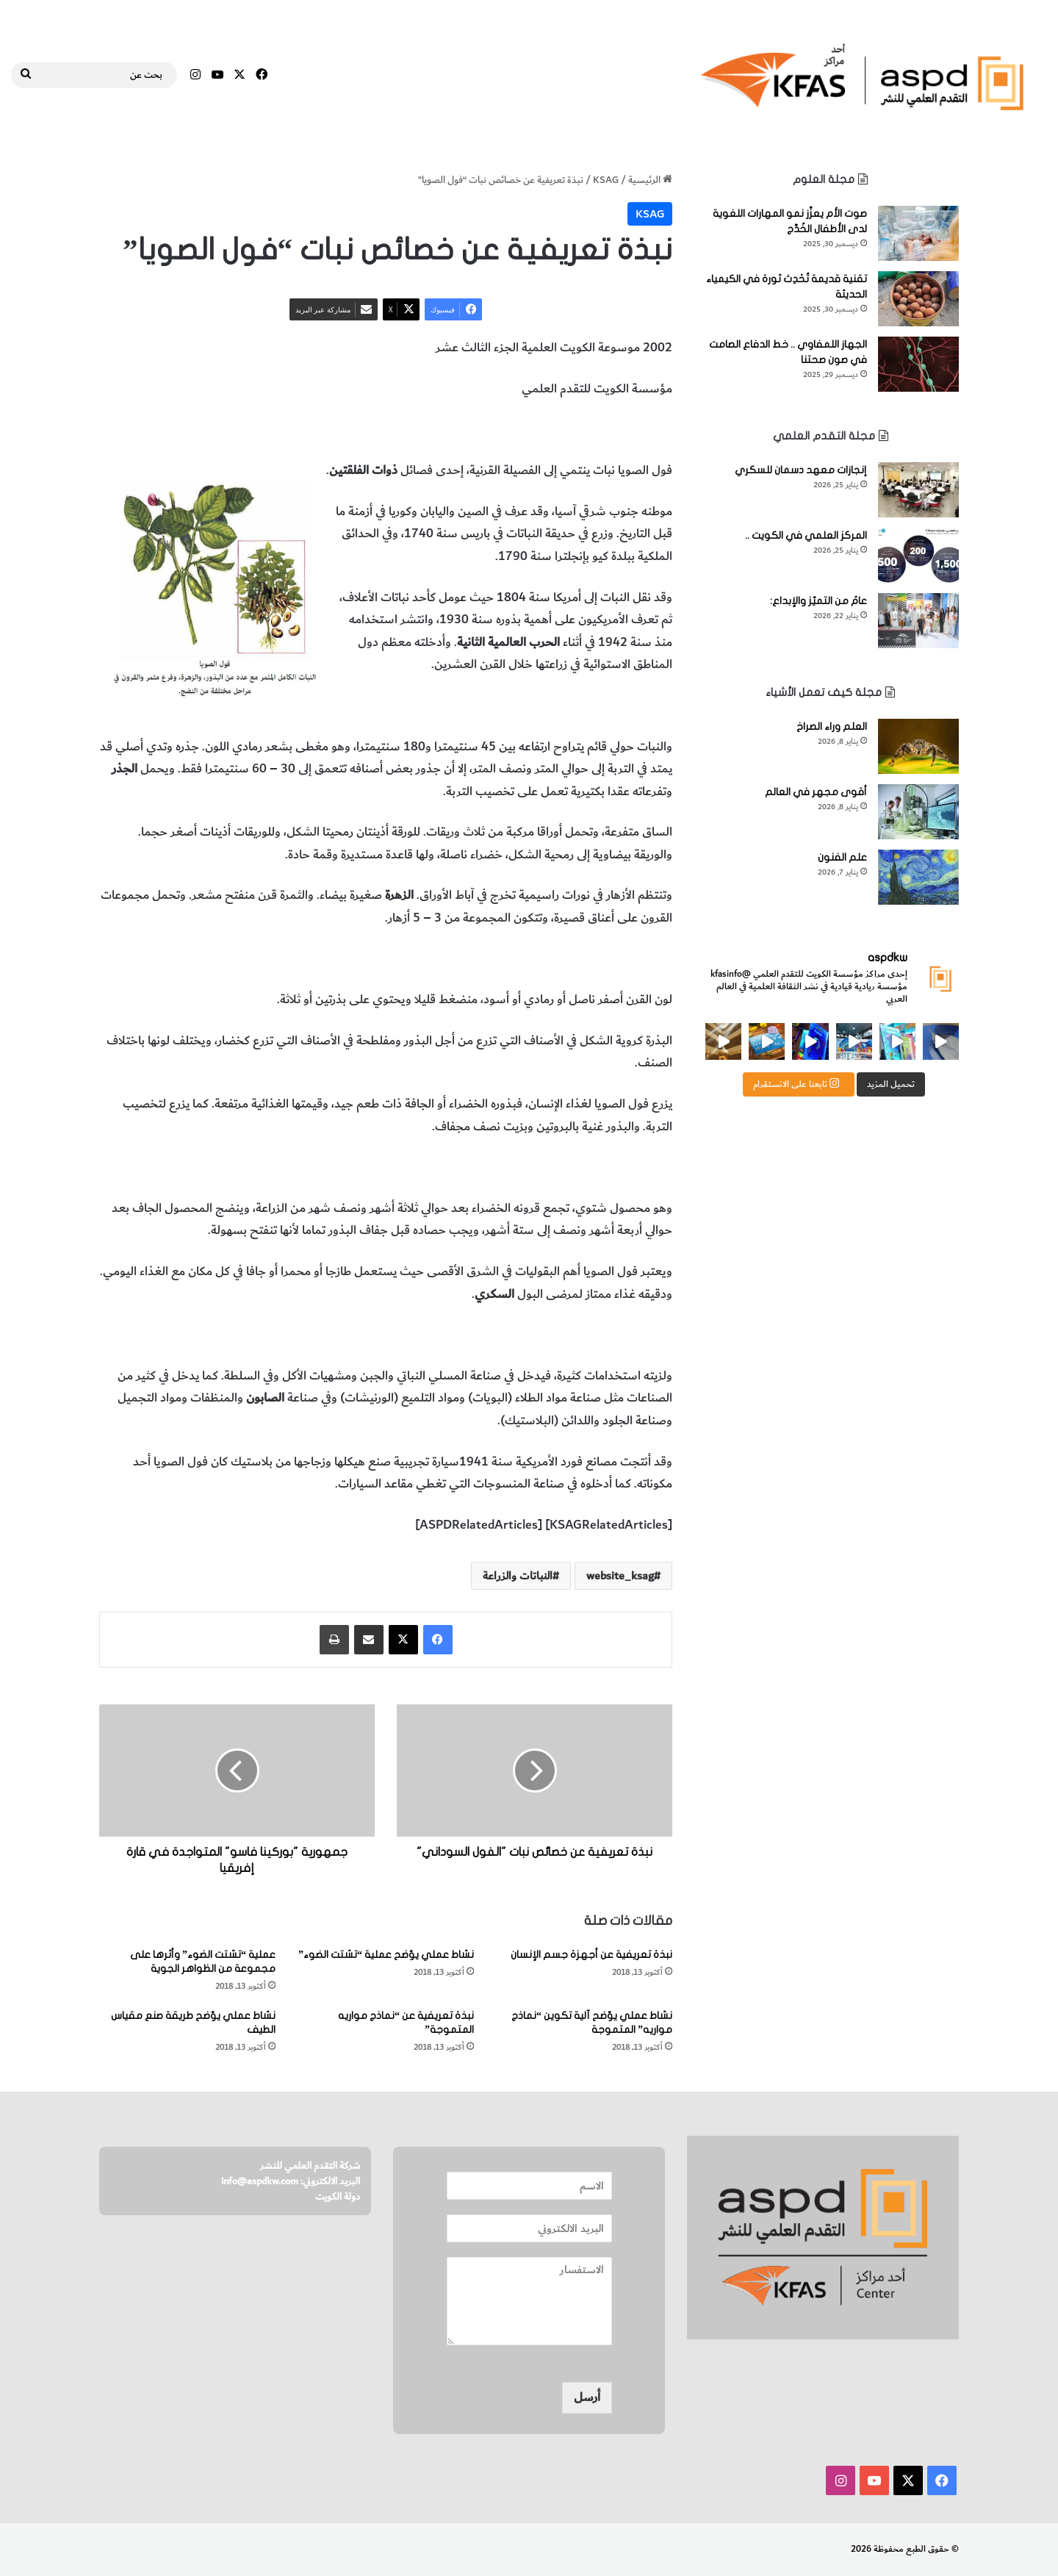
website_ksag (620, 1575)
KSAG (606, 179)
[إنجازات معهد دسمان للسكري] (918, 489)
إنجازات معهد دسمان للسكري (801, 470)
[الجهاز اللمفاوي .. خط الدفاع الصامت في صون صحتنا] (918, 364)
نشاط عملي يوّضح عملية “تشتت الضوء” (386, 1954)
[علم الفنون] (918, 877)
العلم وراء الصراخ (831, 726)
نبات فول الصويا (632, 430)
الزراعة (393, 430)
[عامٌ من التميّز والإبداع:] (918, 620)
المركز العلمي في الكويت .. (806, 535)
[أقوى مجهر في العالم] (918, 811)
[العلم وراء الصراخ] (918, 746)
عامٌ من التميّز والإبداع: (818, 600)
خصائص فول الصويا (540, 430)
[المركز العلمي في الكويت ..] (918, 555)
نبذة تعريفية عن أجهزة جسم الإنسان (591, 1954)
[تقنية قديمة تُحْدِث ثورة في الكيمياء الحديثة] (918, 298)
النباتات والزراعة (449, 430)
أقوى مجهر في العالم (816, 791)
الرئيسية (650, 179)
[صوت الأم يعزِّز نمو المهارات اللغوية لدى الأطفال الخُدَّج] (918, 233)
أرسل (587, 2397)
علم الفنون (842, 857)
